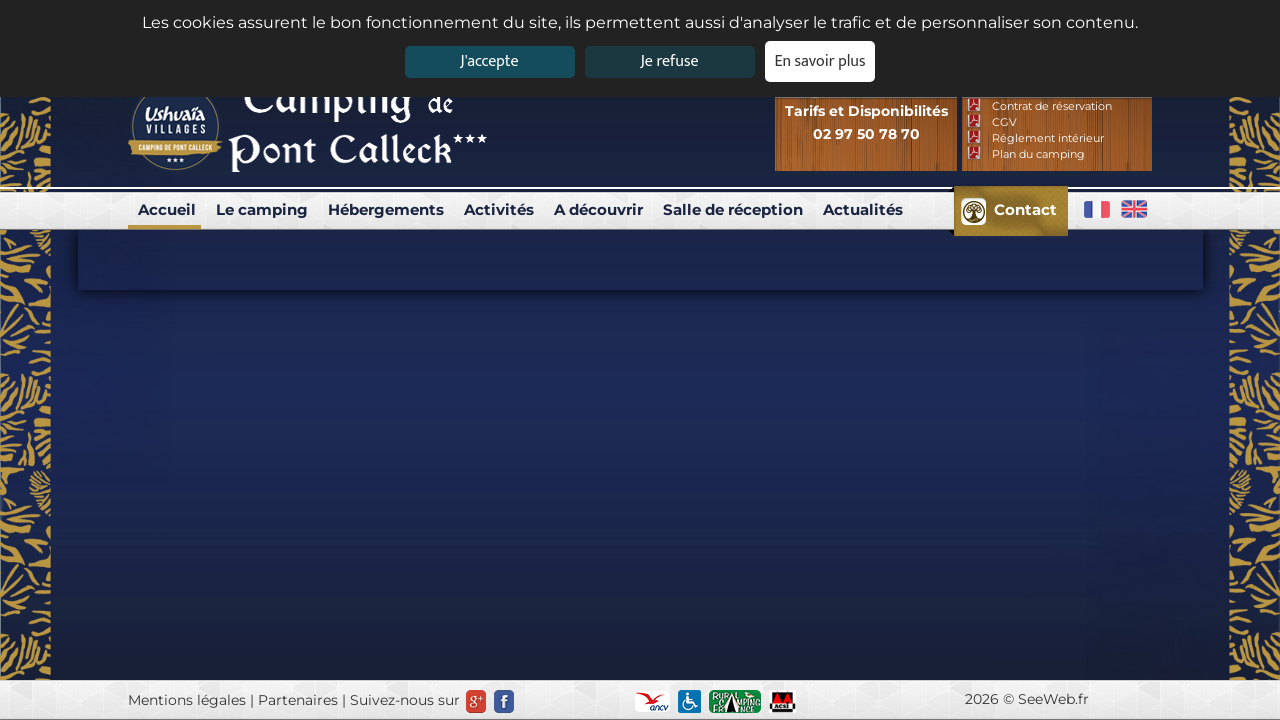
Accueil (167, 209)
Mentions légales (187, 700)
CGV (1004, 122)
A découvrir (598, 209)
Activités (499, 209)
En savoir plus (820, 61)
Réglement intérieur (1048, 138)
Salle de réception (733, 209)
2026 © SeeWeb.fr (1027, 699)
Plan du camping (1038, 154)
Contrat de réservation (1052, 106)
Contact (1025, 209)
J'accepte (489, 61)
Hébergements (386, 209)
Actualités (863, 209)
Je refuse (670, 61)
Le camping (262, 209)
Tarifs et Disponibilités (866, 111)
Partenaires (298, 700)
